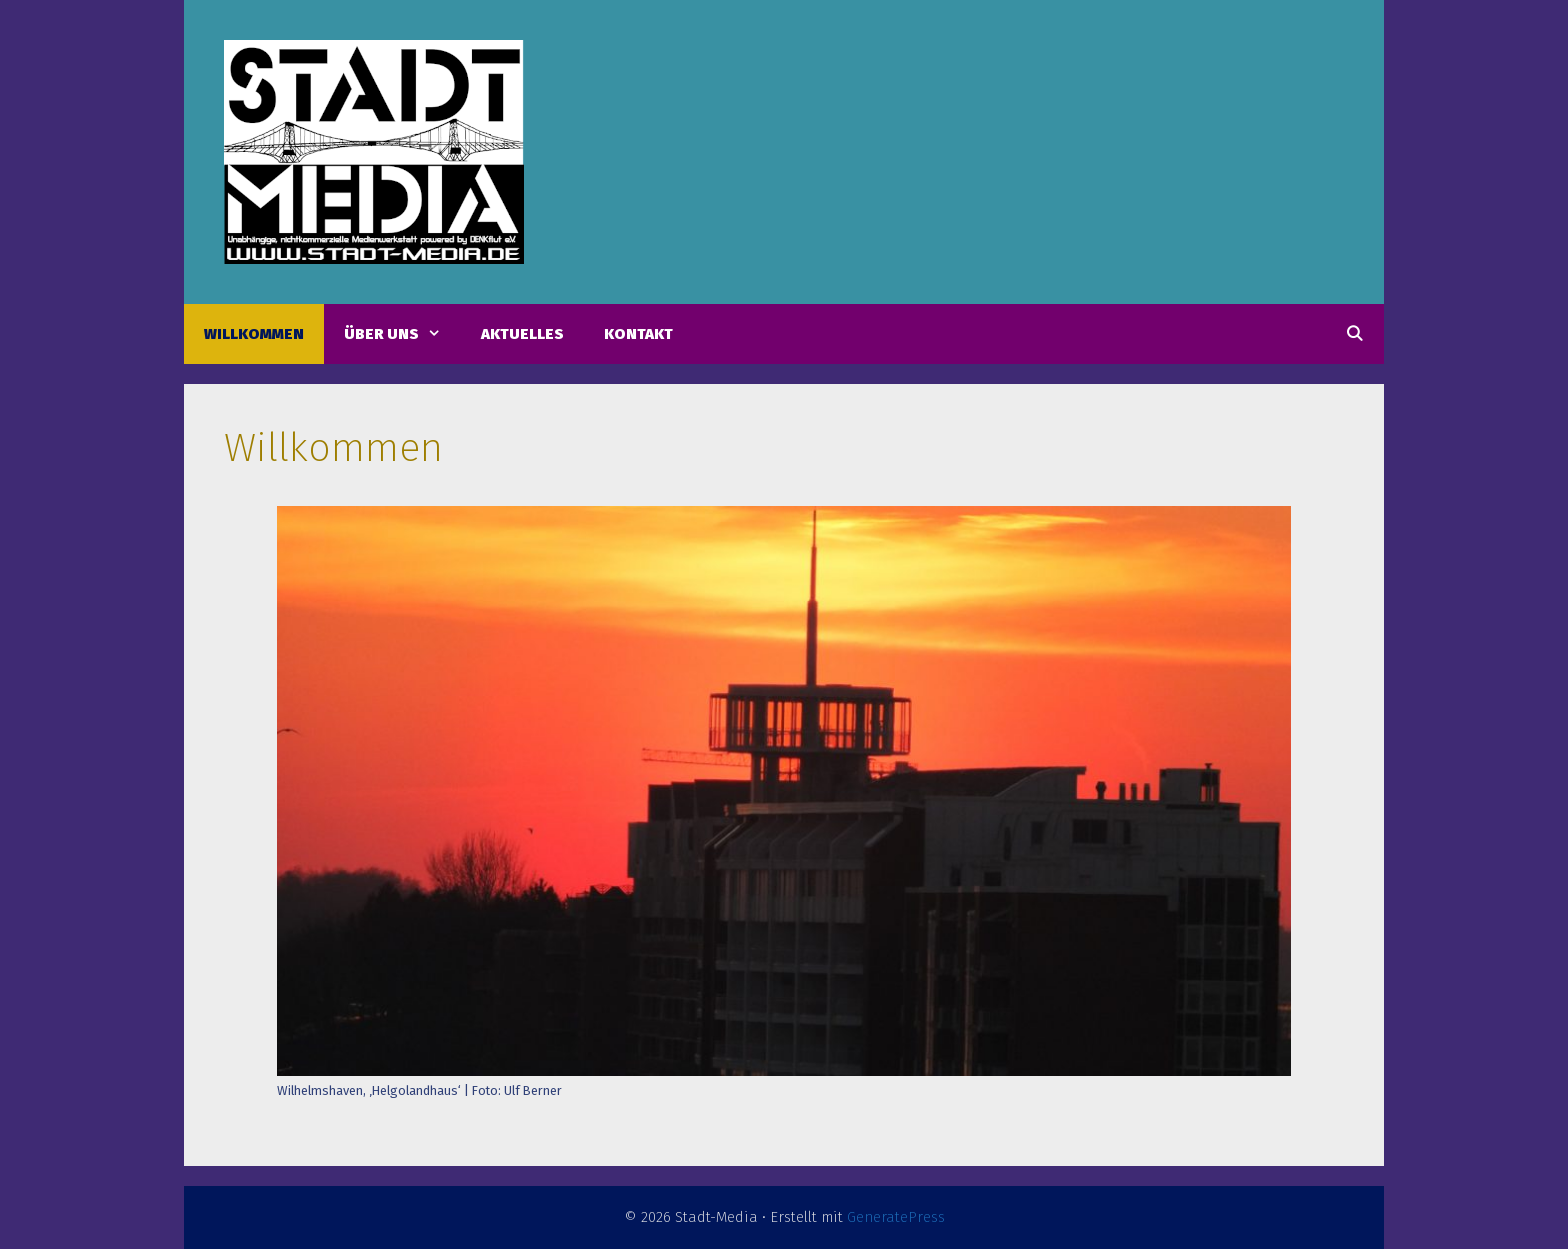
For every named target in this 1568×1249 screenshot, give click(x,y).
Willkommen (254, 334)
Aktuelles (522, 334)
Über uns (402, 334)
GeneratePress (896, 1217)
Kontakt (638, 334)
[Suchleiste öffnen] (1354, 334)
